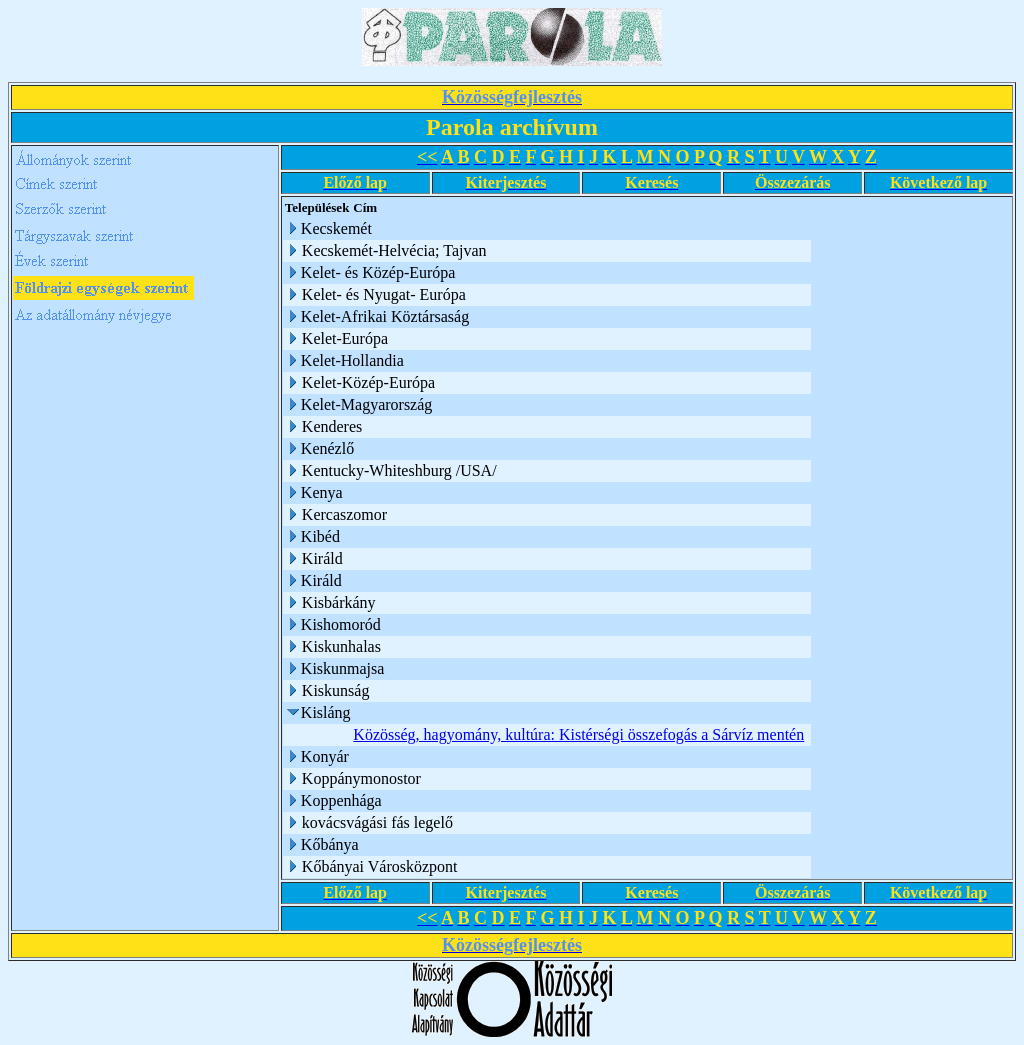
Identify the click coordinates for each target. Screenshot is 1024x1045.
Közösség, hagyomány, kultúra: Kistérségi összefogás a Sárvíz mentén (578, 734)
